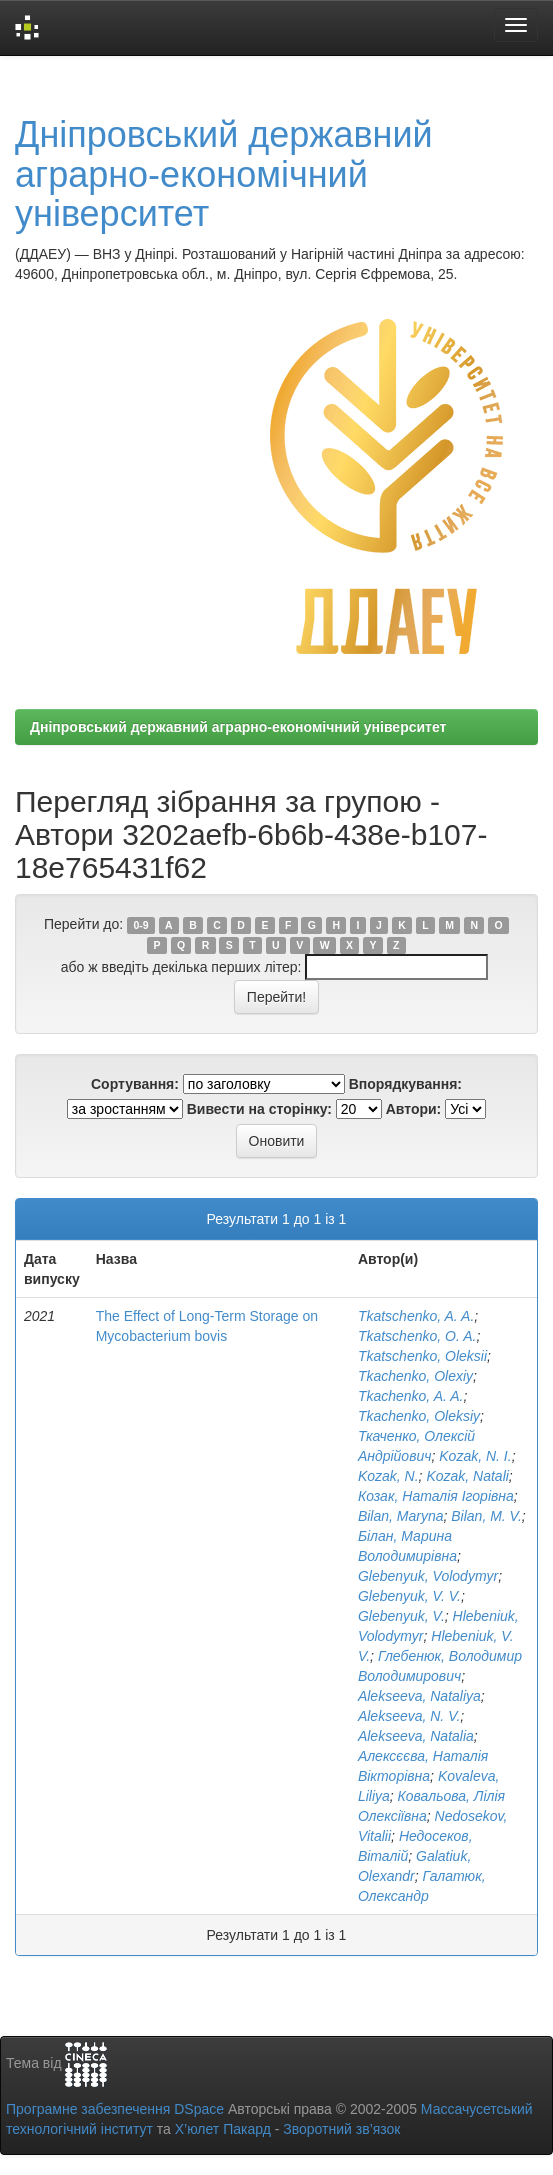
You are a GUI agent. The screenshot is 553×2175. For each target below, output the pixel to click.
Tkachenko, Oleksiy (419, 1416)
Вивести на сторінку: (259, 1109)
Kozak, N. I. (475, 1456)
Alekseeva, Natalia (416, 1736)
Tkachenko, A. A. (411, 1396)
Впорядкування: (405, 1084)
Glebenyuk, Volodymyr (428, 1576)
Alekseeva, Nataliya (419, 1696)
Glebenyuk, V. (401, 1616)
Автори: (414, 1109)
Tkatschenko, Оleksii (422, 1356)
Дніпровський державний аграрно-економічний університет (224, 174)
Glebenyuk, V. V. (409, 1596)
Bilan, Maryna (401, 1516)
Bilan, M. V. (486, 1516)
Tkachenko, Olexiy (415, 1376)
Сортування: (135, 1084)
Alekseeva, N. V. (409, 1716)
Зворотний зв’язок (341, 2129)
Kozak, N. (388, 1476)
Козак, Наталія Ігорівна (436, 1496)
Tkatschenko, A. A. (416, 1316)
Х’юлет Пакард (223, 2129)
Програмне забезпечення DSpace (115, 2109)
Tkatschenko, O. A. (417, 1336)
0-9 (140, 925)
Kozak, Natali (467, 1476)
